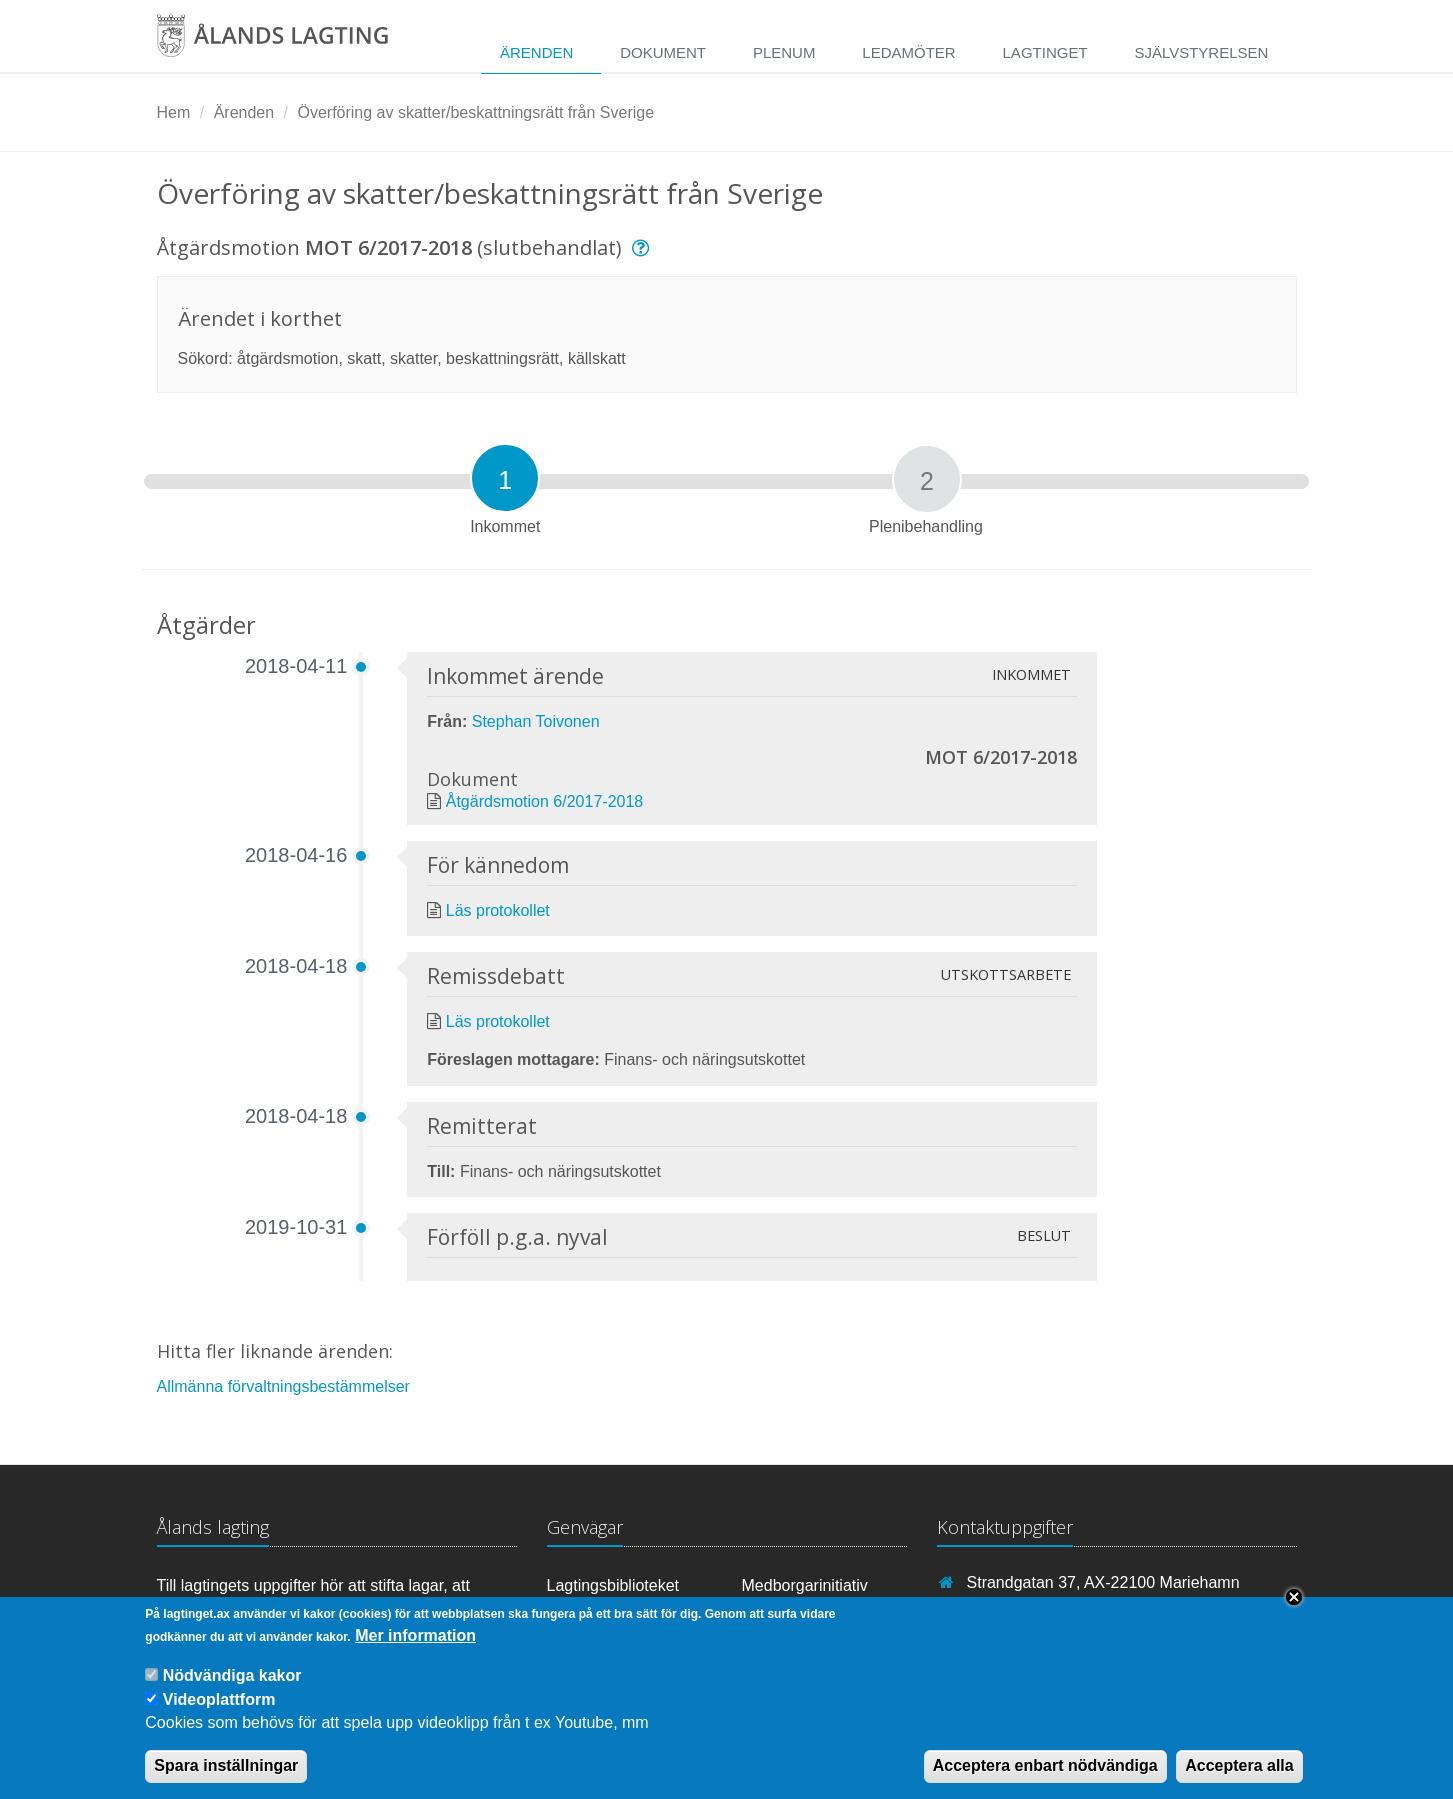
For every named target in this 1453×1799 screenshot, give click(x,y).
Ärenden (536, 52)
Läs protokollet (498, 910)
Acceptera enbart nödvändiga (1045, 1779)
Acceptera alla (1239, 1779)
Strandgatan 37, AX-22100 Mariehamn (1103, 1582)
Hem (174, 112)
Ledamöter (908, 52)
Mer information (415, 1649)
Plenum (784, 52)
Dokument (663, 52)
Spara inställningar (226, 1779)
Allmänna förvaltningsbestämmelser (283, 1386)
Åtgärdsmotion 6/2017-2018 (544, 801)
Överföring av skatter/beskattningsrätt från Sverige (475, 112)
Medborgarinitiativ (805, 1585)
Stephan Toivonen (536, 721)
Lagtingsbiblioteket (613, 1585)
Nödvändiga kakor (232, 1689)
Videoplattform (219, 1712)
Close (1294, 1611)
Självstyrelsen (1201, 52)
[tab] (505, 478)
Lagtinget (1045, 52)
